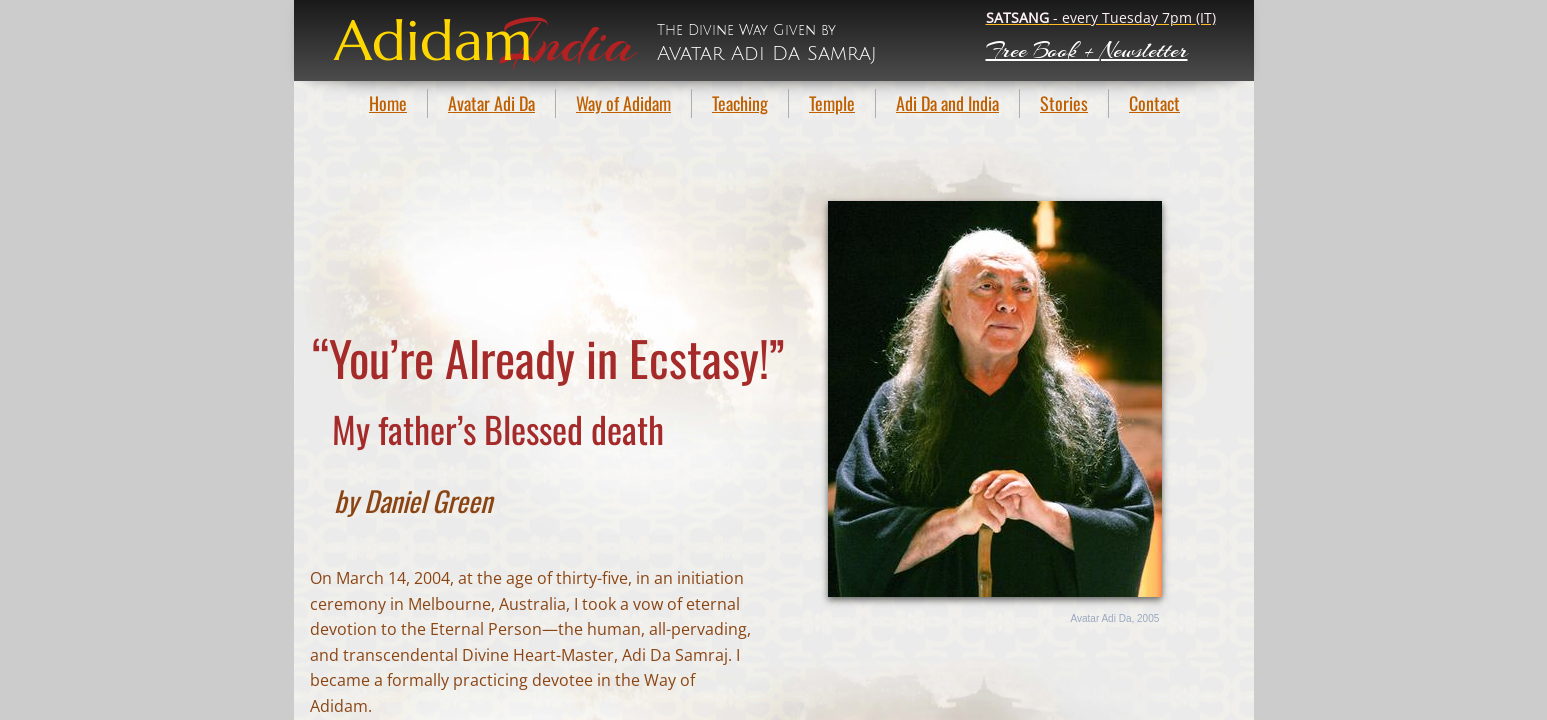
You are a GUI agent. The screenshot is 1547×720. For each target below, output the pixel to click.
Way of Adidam (623, 103)
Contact (1154, 103)
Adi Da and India (947, 103)
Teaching (740, 103)
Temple (832, 103)
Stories (1064, 103)
